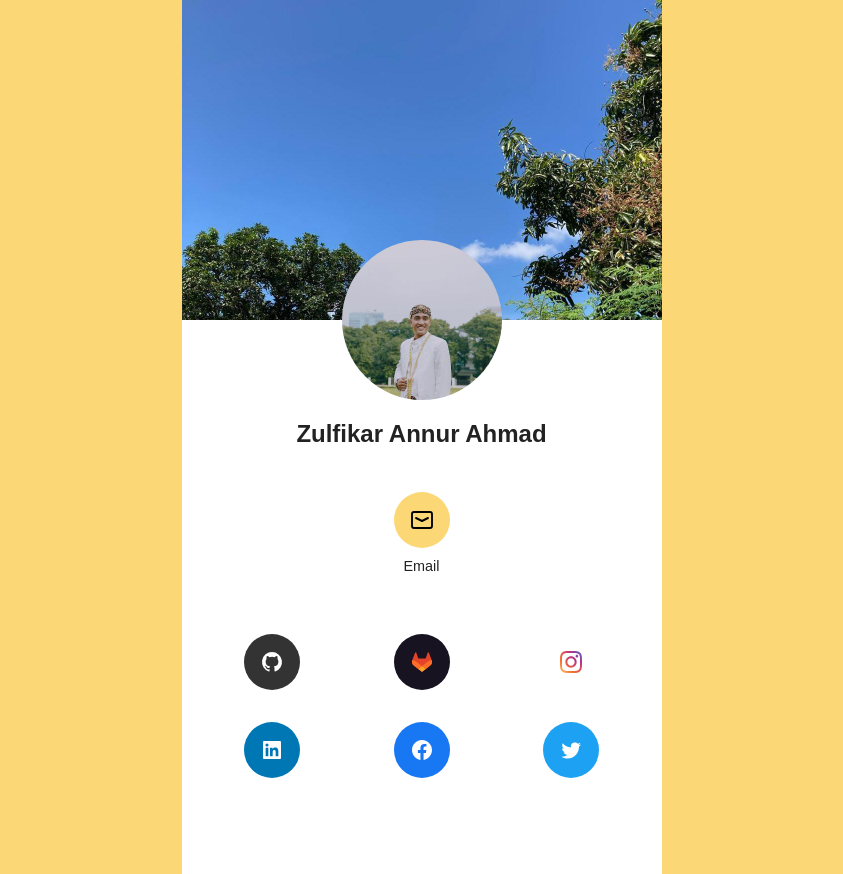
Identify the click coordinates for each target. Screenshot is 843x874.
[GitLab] (422, 662)
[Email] (422, 520)
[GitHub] (272, 662)
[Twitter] (571, 750)
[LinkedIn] (272, 750)
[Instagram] (571, 662)
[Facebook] (422, 750)
